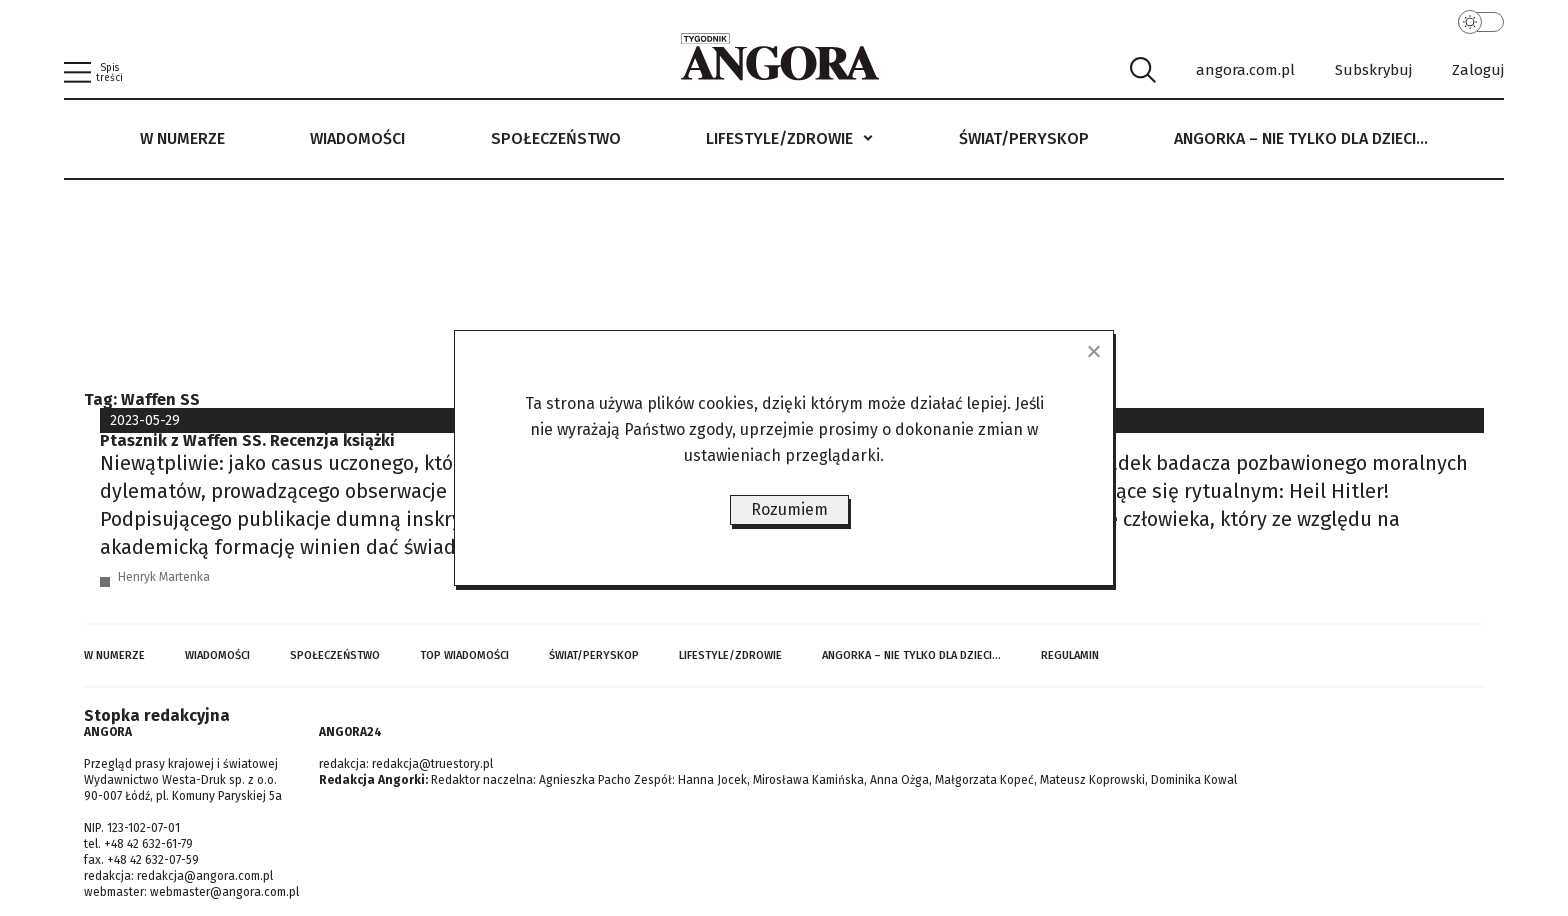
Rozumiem (789, 509)
